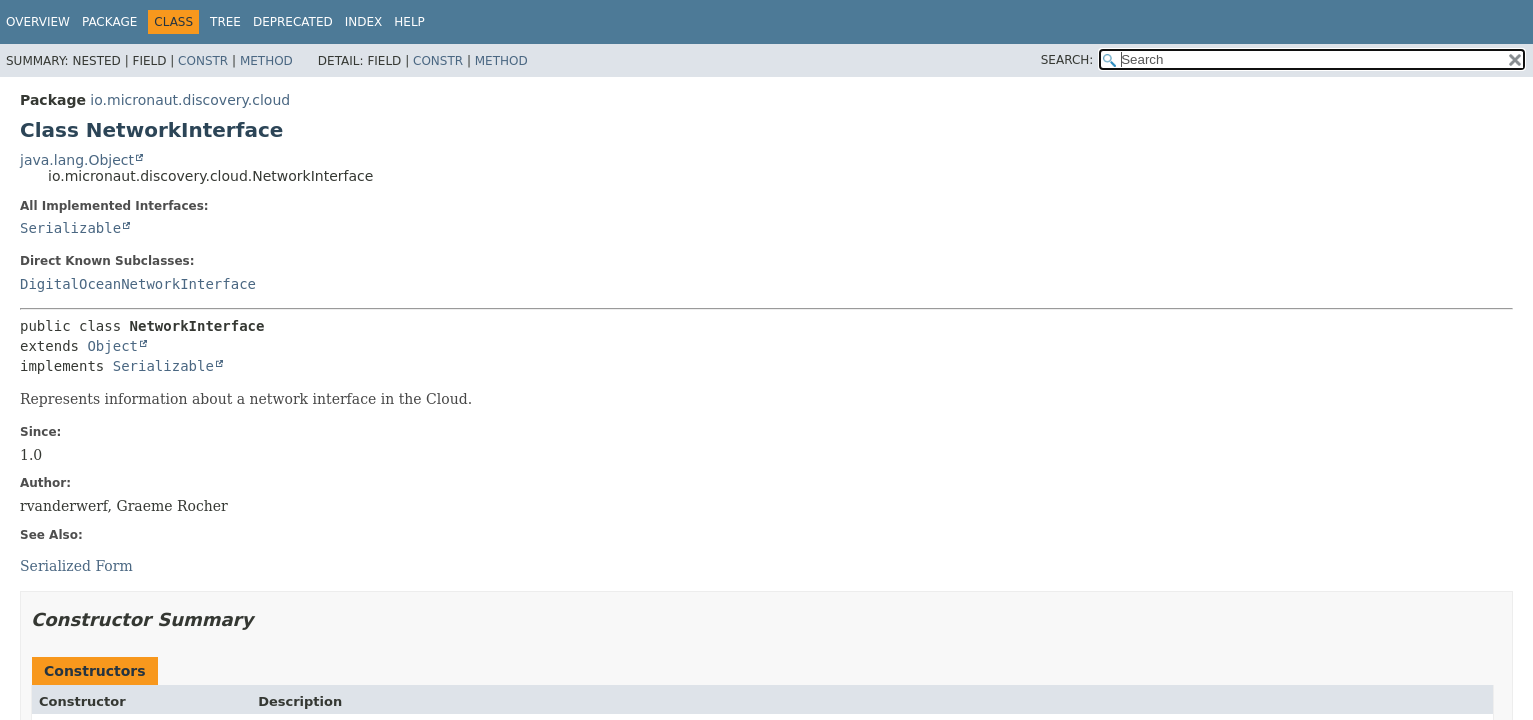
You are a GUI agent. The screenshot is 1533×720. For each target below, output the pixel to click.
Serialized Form (76, 566)
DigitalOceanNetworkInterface (138, 284)
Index (364, 22)
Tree (225, 22)
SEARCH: (1067, 60)
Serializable (70, 228)
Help (409, 22)
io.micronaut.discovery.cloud (190, 100)
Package (109, 22)
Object (112, 346)
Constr (203, 61)
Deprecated (293, 22)
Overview (38, 22)
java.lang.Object (77, 160)
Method (266, 61)
